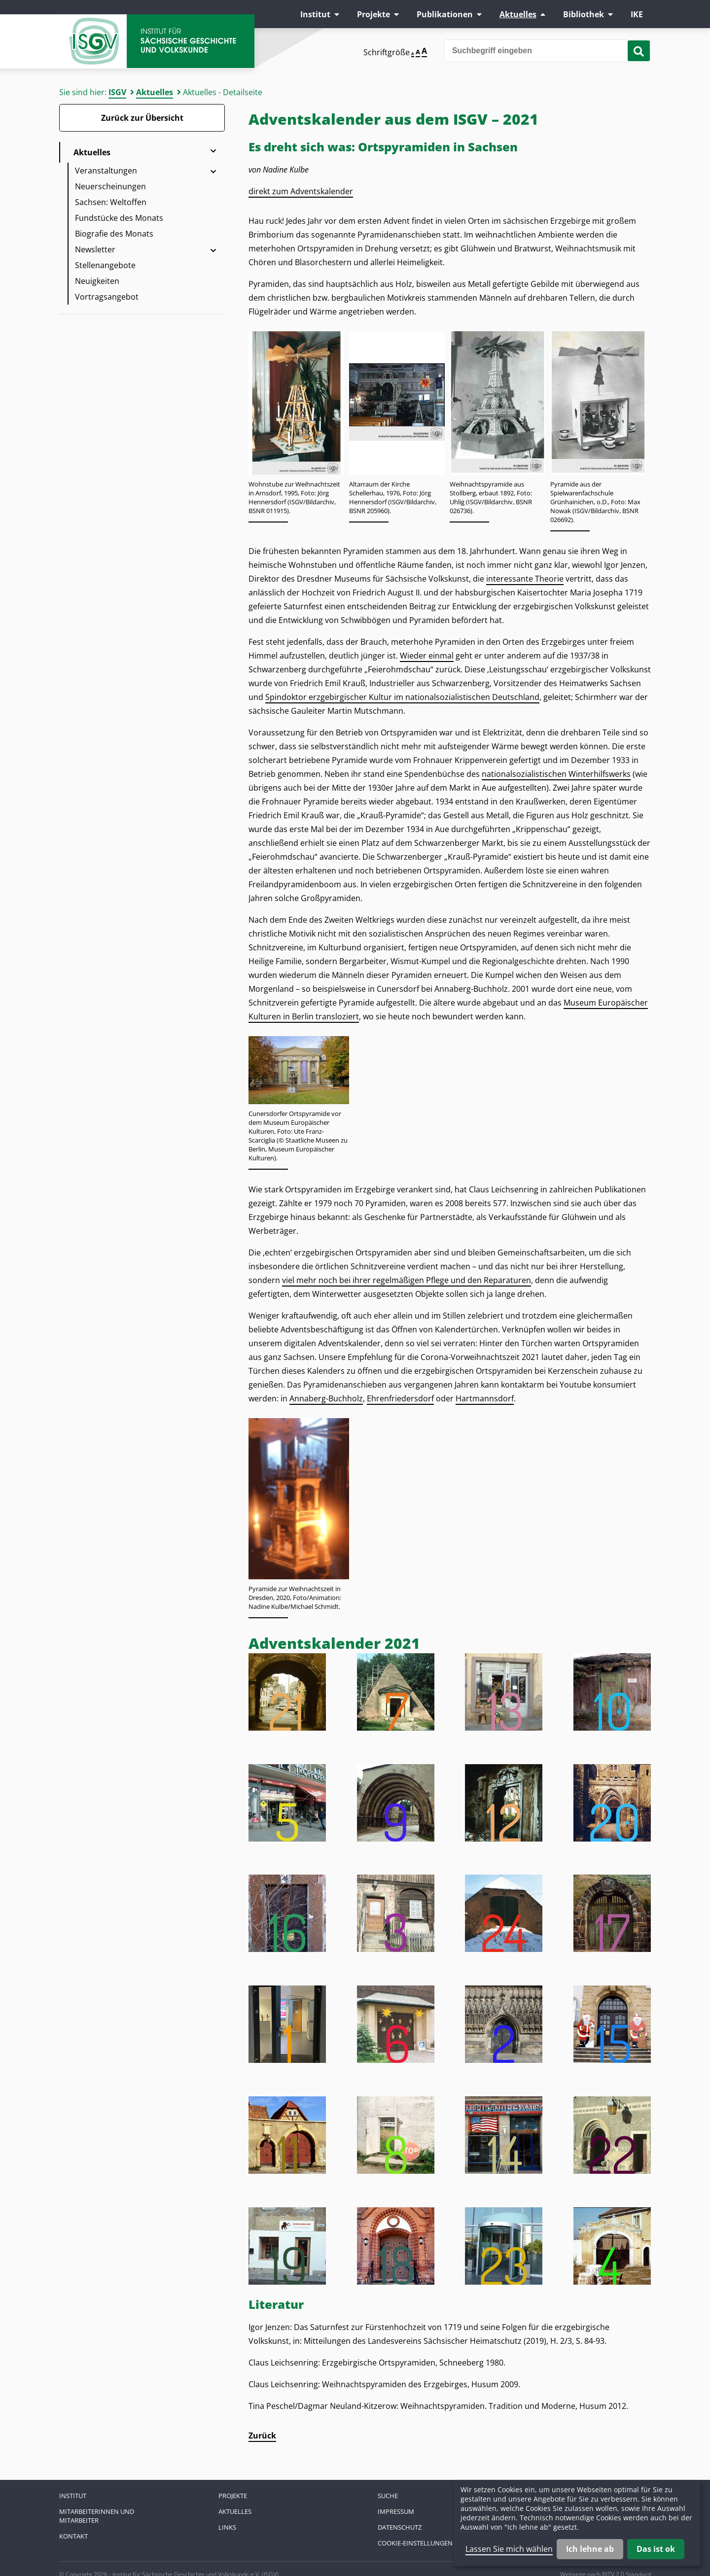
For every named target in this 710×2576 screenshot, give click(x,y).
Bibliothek (583, 14)
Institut (315, 14)
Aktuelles (517, 14)
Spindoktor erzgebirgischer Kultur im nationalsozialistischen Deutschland (402, 697)
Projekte (373, 14)
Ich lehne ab (590, 2548)
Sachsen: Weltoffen (110, 202)
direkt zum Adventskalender (300, 191)
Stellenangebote (105, 265)
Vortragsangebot (107, 296)
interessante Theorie (525, 578)
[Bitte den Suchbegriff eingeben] (547, 50)
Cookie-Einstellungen (415, 2543)
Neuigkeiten (97, 281)
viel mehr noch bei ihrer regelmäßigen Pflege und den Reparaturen (406, 1280)
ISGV (117, 92)
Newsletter (95, 249)
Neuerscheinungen (110, 186)
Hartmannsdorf (485, 1398)
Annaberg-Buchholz (326, 1398)
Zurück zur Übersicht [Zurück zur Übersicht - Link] (142, 117)
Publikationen (445, 14)
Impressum (396, 2511)
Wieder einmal (427, 655)
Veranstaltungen (106, 170)
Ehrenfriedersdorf (400, 1398)
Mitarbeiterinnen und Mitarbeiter (96, 2516)
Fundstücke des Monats (119, 217)
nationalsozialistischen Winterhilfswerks (556, 773)
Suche (388, 2495)
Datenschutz (400, 2527)
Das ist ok (656, 2548)
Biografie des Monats (114, 233)
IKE (637, 14)
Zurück (262, 2435)
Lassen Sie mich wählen (509, 2548)
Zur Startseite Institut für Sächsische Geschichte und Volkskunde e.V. (157, 42)
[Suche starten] (639, 50)
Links (227, 2527)
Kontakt (73, 2536)
